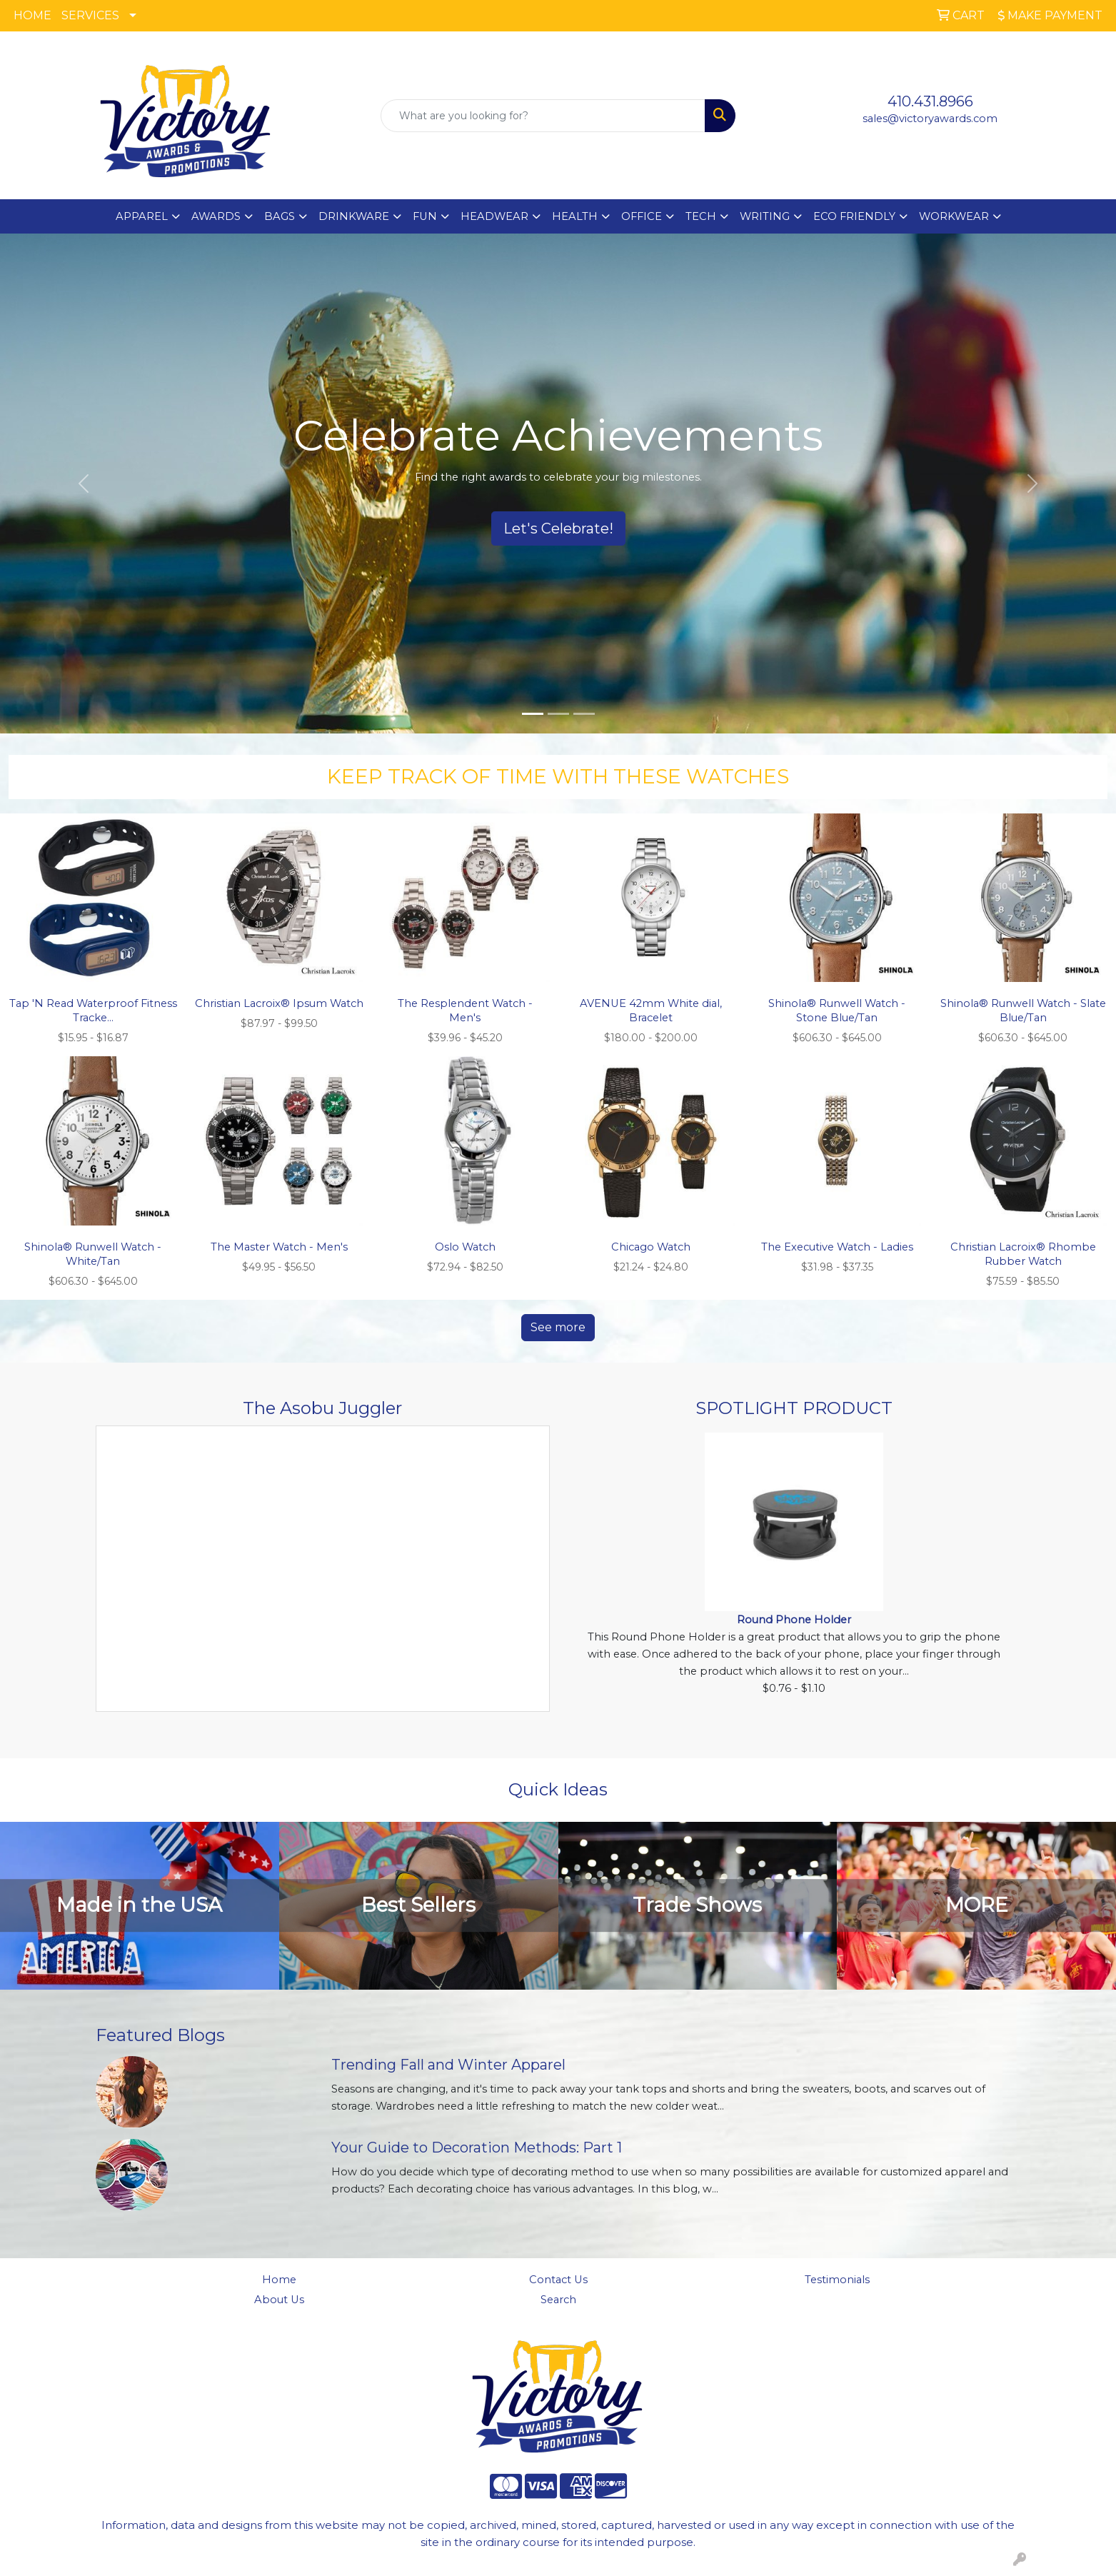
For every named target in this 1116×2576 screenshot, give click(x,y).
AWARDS (216, 216)
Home (279, 2279)
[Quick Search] (543, 115)
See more (558, 1327)
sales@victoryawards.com (930, 118)
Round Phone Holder (794, 1619)
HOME (32, 15)
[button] (83, 483)
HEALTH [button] (575, 216)
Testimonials (837, 2279)
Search (558, 2299)
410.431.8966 (930, 101)
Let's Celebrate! (558, 528)
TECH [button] (700, 216)
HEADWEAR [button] (494, 216)
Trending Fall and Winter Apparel (448, 2064)
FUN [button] (425, 216)
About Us (279, 2299)
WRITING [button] (765, 216)
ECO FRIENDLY (854, 216)
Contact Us (558, 2279)
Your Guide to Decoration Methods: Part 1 (476, 2147)
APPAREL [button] (142, 216)
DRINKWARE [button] (353, 216)
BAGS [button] (279, 216)
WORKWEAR (954, 216)
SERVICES (90, 15)
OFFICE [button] (641, 216)
